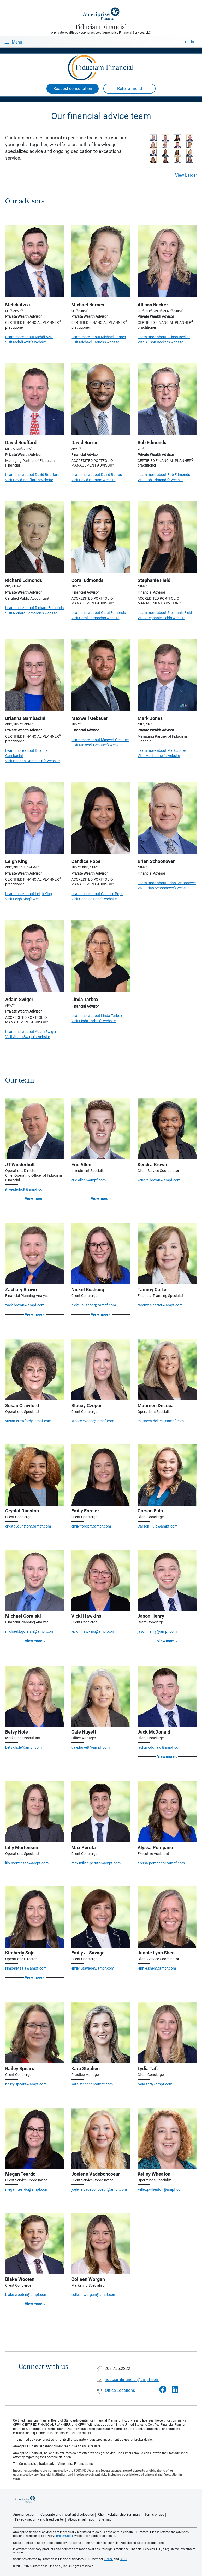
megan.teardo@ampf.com (26, 2189)
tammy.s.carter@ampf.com (160, 1305)
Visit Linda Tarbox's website (93, 1021)
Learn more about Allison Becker (164, 337)
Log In (188, 41)
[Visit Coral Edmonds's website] (100, 537)
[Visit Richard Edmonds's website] (34, 537)
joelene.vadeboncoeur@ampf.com (99, 2189)
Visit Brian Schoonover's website (163, 888)
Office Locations (120, 2390)
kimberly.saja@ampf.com (25, 1968)
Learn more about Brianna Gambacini (26, 753)
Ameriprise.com (24, 2514)
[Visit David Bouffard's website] (34, 399)
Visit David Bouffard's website (29, 480)
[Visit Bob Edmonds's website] (167, 399)
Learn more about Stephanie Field (165, 613)
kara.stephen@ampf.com (92, 2084)
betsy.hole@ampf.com (23, 1747)
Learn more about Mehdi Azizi (29, 337)
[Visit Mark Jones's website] (167, 675)
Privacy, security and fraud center (39, 2519)
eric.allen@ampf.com (88, 1180)
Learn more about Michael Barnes (98, 337)
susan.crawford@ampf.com (28, 1421)
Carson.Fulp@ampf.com (157, 1526)
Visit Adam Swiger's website (27, 1037)
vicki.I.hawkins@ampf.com (93, 1631)
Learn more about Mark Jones (162, 750)
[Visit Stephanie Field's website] (167, 537)
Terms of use (154, 2514)
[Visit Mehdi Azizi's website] (34, 261)
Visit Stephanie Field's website (161, 618)
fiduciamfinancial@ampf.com (132, 2379)
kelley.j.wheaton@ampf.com (160, 2189)
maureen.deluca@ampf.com (161, 1421)
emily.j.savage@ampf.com (92, 1968)
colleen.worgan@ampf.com (93, 2295)
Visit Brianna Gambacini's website (32, 761)
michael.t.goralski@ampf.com (29, 1631)
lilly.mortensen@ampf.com (27, 1863)
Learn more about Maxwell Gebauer (100, 740)
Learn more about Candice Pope (97, 894)
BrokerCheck (65, 2536)
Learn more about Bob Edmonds (164, 475)
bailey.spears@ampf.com (25, 2084)
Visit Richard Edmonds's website (31, 613)
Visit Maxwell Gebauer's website (96, 745)
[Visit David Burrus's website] (100, 399)
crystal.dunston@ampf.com (28, 1526)
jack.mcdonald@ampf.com (159, 1747)
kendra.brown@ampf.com (159, 1180)
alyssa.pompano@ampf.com (161, 1863)
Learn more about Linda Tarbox (96, 1016)
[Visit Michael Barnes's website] (100, 261)
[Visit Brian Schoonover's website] (167, 818)
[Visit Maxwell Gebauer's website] (100, 675)
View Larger (186, 175)
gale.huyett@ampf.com (90, 1747)
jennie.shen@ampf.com (157, 1968)
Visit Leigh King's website (25, 899)
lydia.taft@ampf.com (155, 2084)
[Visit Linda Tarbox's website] (100, 956)
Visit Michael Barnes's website (95, 342)
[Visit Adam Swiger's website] (34, 956)
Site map (104, 2519)
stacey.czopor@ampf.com (92, 1421)
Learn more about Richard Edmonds (34, 608)
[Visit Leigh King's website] (34, 818)
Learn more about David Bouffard (32, 475)
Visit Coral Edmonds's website (95, 618)
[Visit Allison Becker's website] (167, 261)
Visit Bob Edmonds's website (160, 480)
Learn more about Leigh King (28, 894)
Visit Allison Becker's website (160, 342)
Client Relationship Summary (119, 2514)
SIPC (123, 2559)
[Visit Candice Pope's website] (100, 818)
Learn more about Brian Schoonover (167, 883)
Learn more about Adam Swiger (30, 1031)
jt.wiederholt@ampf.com (25, 1189)
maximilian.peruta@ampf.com (96, 1863)
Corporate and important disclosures (67, 2514)
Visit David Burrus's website (93, 480)
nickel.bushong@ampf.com (93, 1305)
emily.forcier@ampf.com (91, 1526)
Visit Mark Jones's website (159, 756)
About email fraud (81, 2519)
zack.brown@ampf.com (24, 1305)
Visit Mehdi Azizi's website (26, 342)
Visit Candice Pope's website (94, 899)
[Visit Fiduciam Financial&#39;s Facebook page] (163, 2389)
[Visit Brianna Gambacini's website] (34, 675)
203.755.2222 (117, 2368)
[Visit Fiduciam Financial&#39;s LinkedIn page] (175, 2389)
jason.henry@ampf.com (157, 1631)
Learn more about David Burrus (96, 475)
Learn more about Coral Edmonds (98, 613)
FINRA (108, 2559)
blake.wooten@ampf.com (26, 2295)
